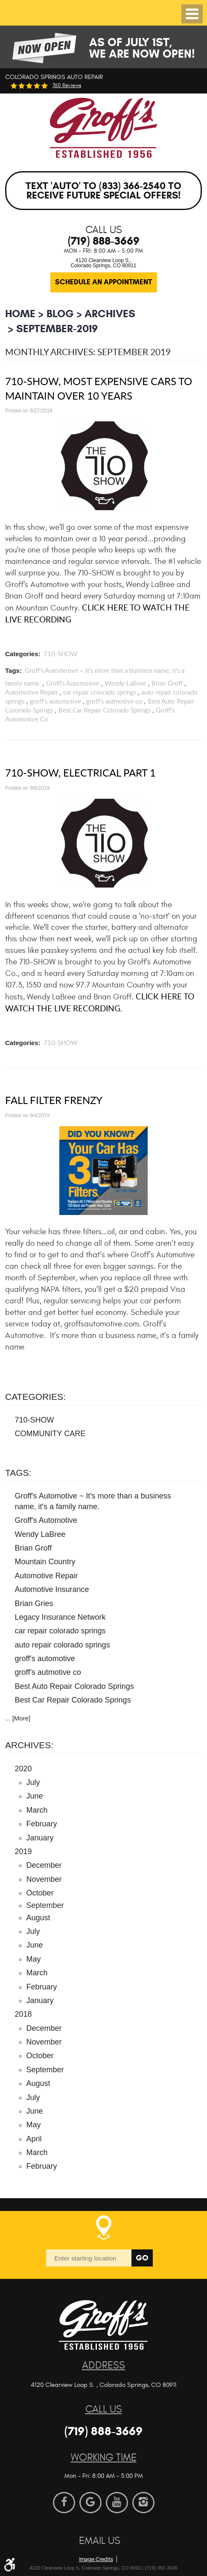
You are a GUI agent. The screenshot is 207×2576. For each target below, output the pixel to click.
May (33, 1959)
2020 (23, 1768)
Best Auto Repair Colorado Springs (74, 1686)
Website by (124, 2545)
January (40, 1838)
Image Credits (96, 2559)
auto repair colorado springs (62, 1645)
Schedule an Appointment (103, 281)
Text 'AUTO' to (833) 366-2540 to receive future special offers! (103, 191)
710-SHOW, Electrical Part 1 (80, 772)
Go (142, 2258)
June (34, 1796)
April (34, 2139)
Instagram (143, 2502)
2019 (23, 1851)
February (41, 1824)
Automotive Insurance (52, 1589)
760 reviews (66, 85)
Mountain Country (45, 1561)
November (44, 1879)
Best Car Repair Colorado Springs (104, 710)
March (37, 1810)
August (38, 1917)
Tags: (18, 1473)
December (44, 1865)
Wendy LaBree (125, 683)
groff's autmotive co (114, 701)
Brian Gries (34, 1603)
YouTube (117, 2502)
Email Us (99, 2541)
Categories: (35, 1397)
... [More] (17, 1718)
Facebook (64, 2502)
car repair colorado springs (99, 692)
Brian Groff (167, 683)
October (40, 1893)
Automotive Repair (31, 692)
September (45, 2069)
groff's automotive (55, 701)
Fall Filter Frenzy (53, 1100)
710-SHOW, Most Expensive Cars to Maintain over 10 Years (98, 388)
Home (20, 313)
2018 (23, 2014)
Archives (110, 313)
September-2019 (57, 328)
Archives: (29, 1745)
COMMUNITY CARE (50, 1433)
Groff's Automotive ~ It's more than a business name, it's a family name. (93, 1501)
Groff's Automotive (72, 683)
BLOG (60, 313)
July (33, 1782)
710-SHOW (61, 653)
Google (90, 2502)
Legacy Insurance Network (60, 1617)
